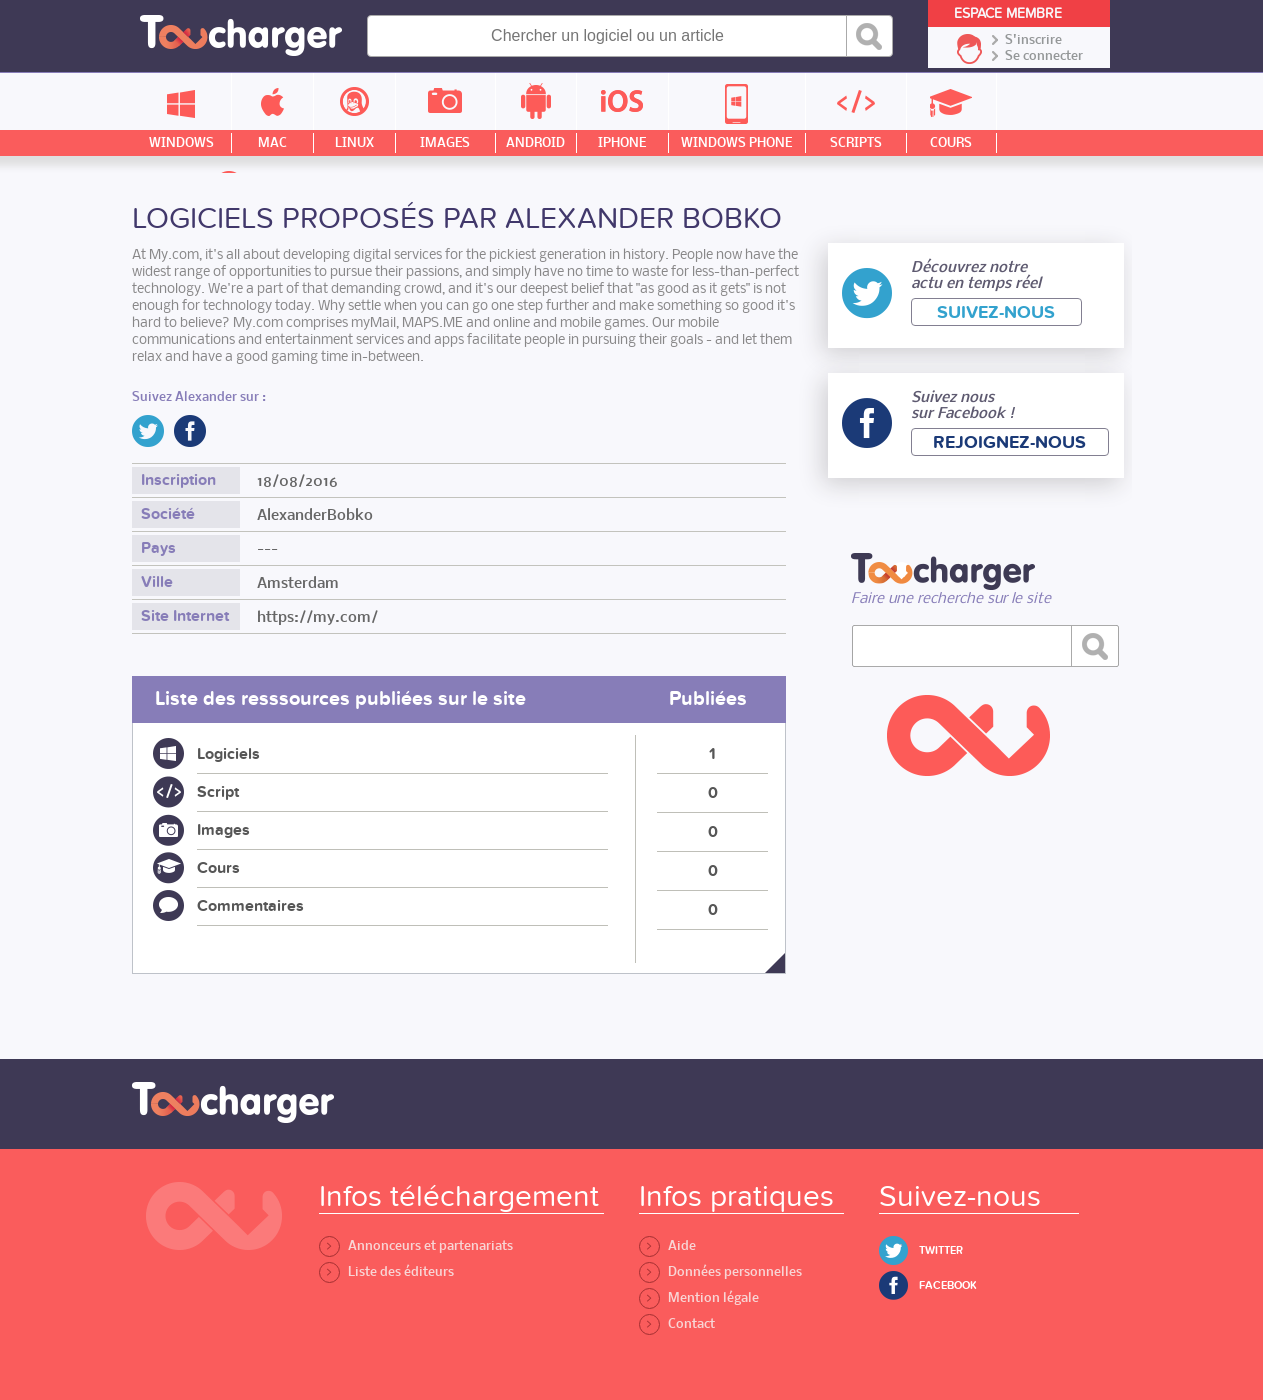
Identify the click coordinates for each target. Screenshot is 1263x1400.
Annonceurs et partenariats (416, 1245)
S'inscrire (1033, 40)
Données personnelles (720, 1271)
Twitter (941, 1250)
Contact (677, 1323)
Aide (667, 1245)
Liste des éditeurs (386, 1271)
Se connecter (1044, 56)
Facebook (948, 1285)
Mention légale (699, 1297)
